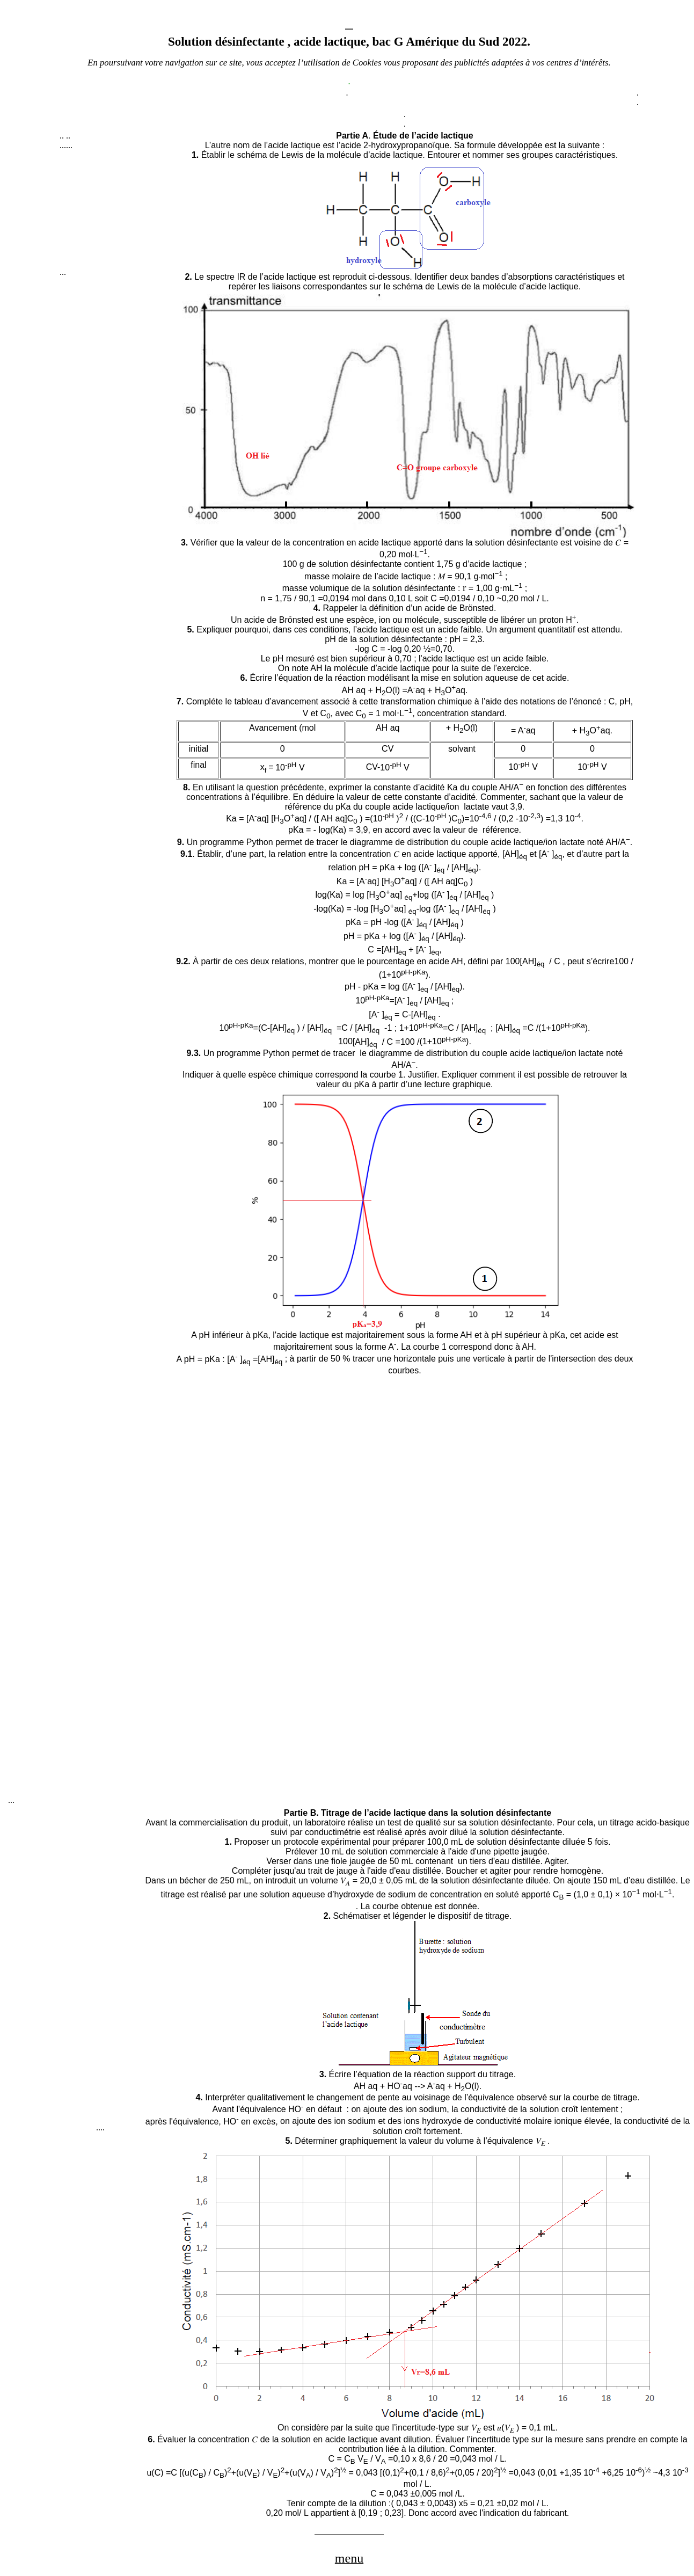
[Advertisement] (116, 213)
